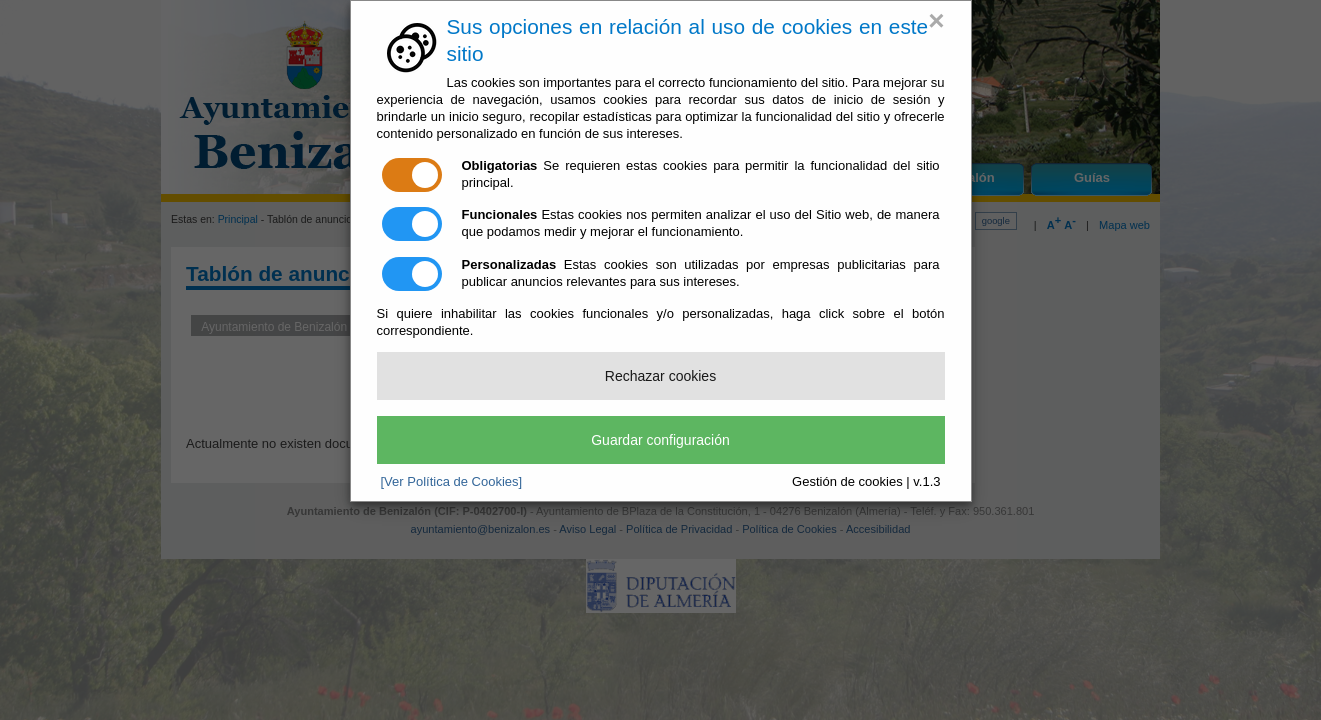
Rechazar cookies (660, 376)
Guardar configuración (660, 440)
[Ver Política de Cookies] (452, 481)
